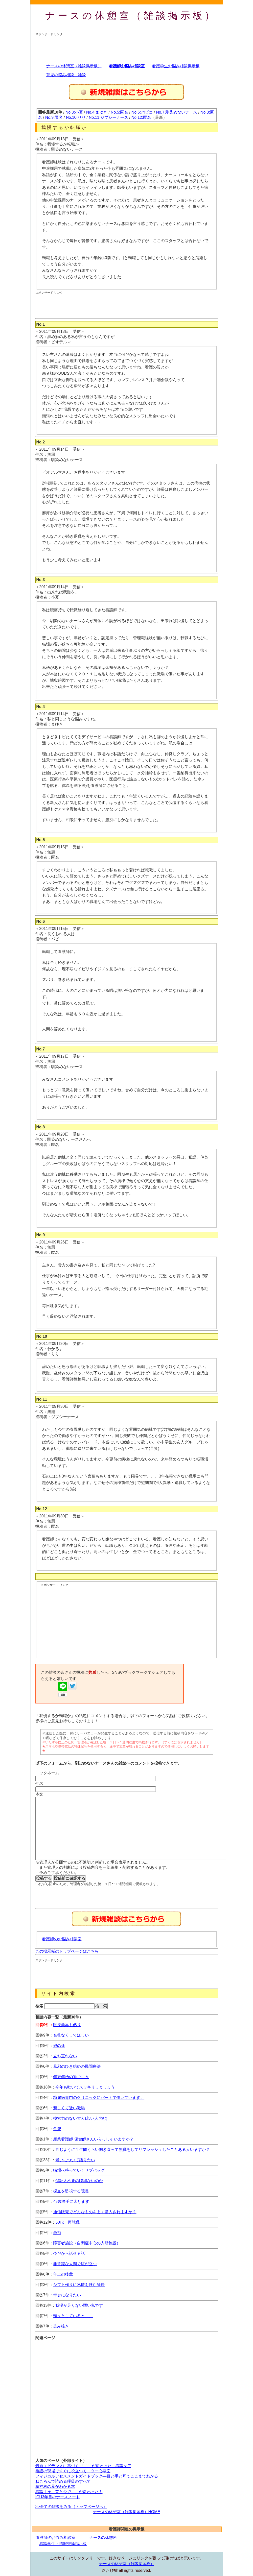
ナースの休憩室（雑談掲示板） (131, 15)
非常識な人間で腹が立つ (75, 2264)
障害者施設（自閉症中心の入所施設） (86, 2243)
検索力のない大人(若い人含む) (80, 2118)
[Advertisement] (125, 47)
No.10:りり (75, 117)
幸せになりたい (67, 2295)
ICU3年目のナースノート (57, 2497)
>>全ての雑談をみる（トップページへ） (71, 2506)
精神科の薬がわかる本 (55, 2486)
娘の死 (59, 2045)
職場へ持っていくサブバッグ (79, 2170)
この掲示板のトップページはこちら (67, 1951)
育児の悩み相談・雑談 (66, 75)
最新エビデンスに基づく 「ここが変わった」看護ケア (83, 2466)
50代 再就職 (67, 2222)
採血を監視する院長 (71, 2191)
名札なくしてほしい (71, 2035)
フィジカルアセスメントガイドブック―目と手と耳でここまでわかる (96, 2476)
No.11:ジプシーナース (108, 117)
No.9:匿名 (54, 117)
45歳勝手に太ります (71, 2201)
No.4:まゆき (96, 112)
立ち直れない (65, 2056)
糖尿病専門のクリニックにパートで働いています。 (98, 2097)
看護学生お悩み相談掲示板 (176, 66)
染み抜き (61, 2326)
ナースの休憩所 (103, 2537)
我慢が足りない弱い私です (79, 2305)
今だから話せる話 (69, 2253)
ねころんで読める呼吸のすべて (63, 2481)
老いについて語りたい (75, 2160)
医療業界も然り (67, 2025)
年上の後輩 (63, 2274)
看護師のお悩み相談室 (62, 1939)
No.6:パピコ (142, 112)
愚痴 (57, 2233)
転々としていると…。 (73, 2316)
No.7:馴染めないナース (176, 112)
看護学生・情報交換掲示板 (63, 2544)
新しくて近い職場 (69, 2108)
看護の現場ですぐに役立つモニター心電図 (73, 2471)
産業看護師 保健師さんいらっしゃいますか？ (93, 2139)
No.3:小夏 (74, 112)
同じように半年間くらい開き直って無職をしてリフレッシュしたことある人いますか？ (132, 2149)
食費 (57, 2129)
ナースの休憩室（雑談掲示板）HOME (126, 2512)
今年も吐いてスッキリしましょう (85, 2087)
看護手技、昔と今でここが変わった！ (69, 2492)
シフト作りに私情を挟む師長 (79, 2285)
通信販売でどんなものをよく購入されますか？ (94, 2212)
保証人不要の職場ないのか (79, 2181)
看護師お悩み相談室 (127, 66)
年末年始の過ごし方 (71, 2077)
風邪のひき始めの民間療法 (77, 2066)
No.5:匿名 (119, 112)
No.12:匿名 (141, 117)
